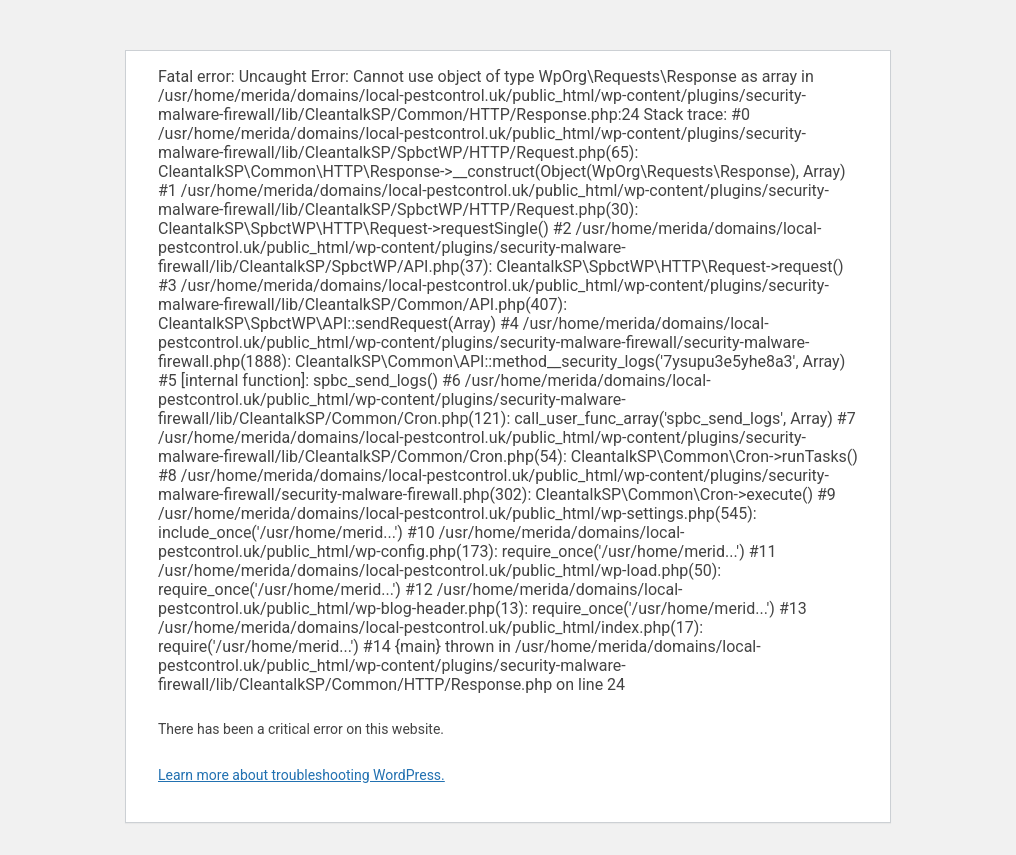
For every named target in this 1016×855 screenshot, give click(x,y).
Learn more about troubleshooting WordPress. (301, 775)
